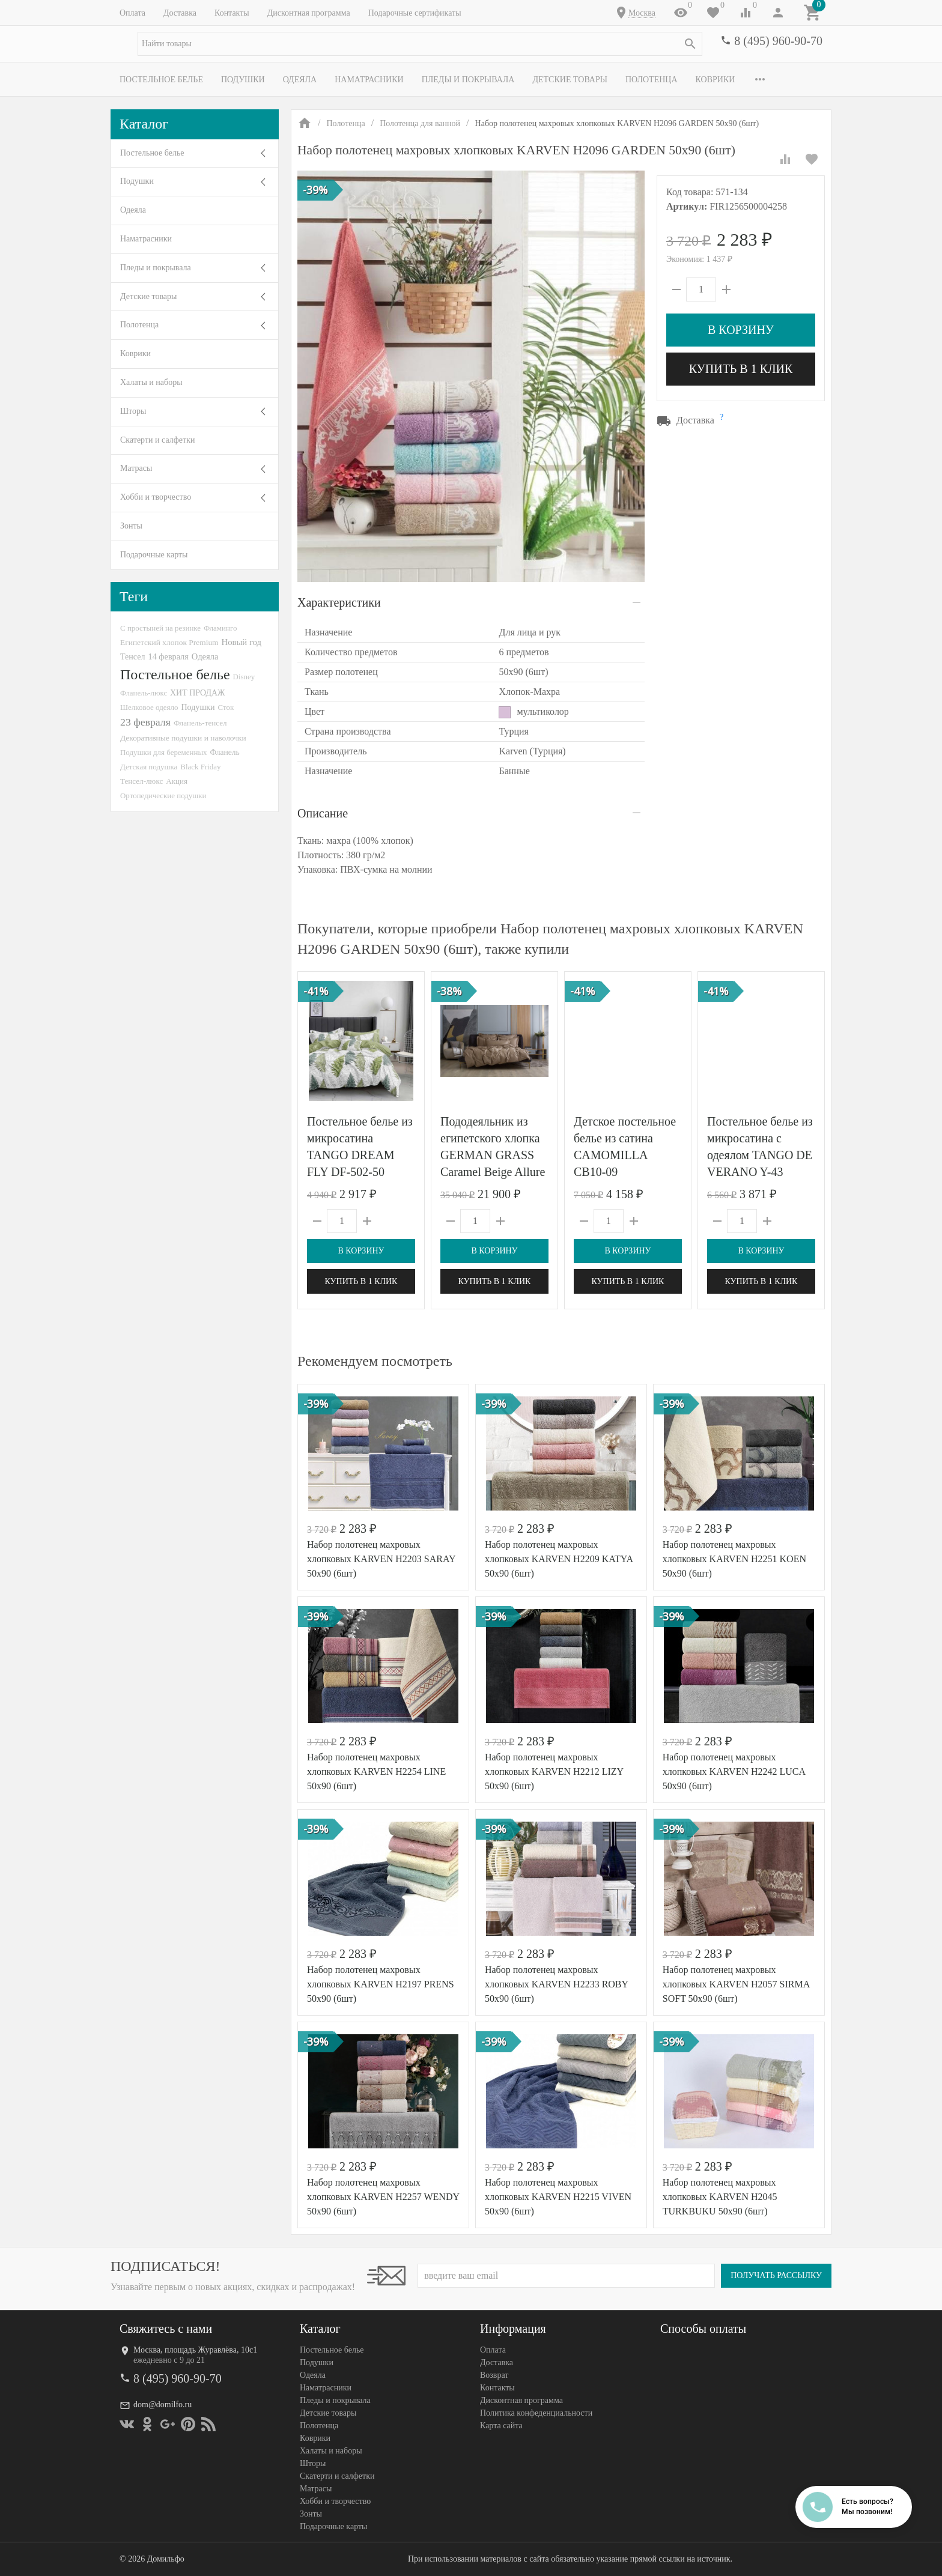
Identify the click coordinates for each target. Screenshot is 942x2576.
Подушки (243, 79)
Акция (176, 781)
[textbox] (420, 44)
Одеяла (300, 79)
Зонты (131, 525)
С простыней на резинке (160, 627)
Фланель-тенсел (200, 722)
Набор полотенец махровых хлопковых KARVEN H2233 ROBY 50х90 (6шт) (556, 1984)
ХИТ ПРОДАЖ (197, 692)
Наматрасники (369, 79)
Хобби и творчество (155, 497)
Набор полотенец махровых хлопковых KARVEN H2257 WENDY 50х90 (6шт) (383, 2196)
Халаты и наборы (151, 382)
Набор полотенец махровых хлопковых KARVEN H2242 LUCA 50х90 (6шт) (734, 1771)
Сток (226, 707)
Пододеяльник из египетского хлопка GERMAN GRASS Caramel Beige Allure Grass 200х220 (492, 1155)
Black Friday (200, 766)
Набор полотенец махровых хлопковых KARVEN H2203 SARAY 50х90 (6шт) (381, 1558)
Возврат (494, 2375)
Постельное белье (161, 79)
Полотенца (651, 79)
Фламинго (220, 627)
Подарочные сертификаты (414, 12)
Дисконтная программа (308, 12)
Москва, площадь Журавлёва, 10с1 (195, 2349)
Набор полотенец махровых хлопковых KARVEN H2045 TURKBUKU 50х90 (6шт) (720, 2196)
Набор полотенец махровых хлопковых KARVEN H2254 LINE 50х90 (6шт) (376, 1771)
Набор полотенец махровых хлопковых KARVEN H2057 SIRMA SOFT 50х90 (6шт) (736, 1984)
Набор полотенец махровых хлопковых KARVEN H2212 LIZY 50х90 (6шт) (554, 1771)
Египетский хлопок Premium (169, 642)
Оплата (132, 12)
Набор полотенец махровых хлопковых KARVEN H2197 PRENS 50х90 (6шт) (380, 1984)
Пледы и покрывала (468, 79)
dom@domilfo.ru (162, 2404)
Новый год (241, 642)
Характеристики (339, 602)
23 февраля (145, 722)
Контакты (231, 12)
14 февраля (168, 656)
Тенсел (132, 656)
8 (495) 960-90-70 (778, 40)
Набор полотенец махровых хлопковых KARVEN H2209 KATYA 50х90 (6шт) (559, 1558)
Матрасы (136, 468)
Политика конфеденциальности (536, 2412)
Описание (322, 813)
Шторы (133, 411)
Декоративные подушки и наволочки (183, 737)
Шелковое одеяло (149, 707)
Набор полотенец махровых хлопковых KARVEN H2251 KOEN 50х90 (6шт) (734, 1558)
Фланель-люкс (143, 693)
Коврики (715, 79)
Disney (244, 676)
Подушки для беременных (163, 752)
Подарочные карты (153, 554)
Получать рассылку (776, 2275)
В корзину (741, 329)
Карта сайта (501, 2425)
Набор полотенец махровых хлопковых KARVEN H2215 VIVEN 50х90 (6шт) (558, 2196)
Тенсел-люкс (141, 781)
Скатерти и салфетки (157, 439)
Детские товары (569, 79)
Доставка (179, 12)
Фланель (225, 752)
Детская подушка (148, 766)
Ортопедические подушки (163, 795)
